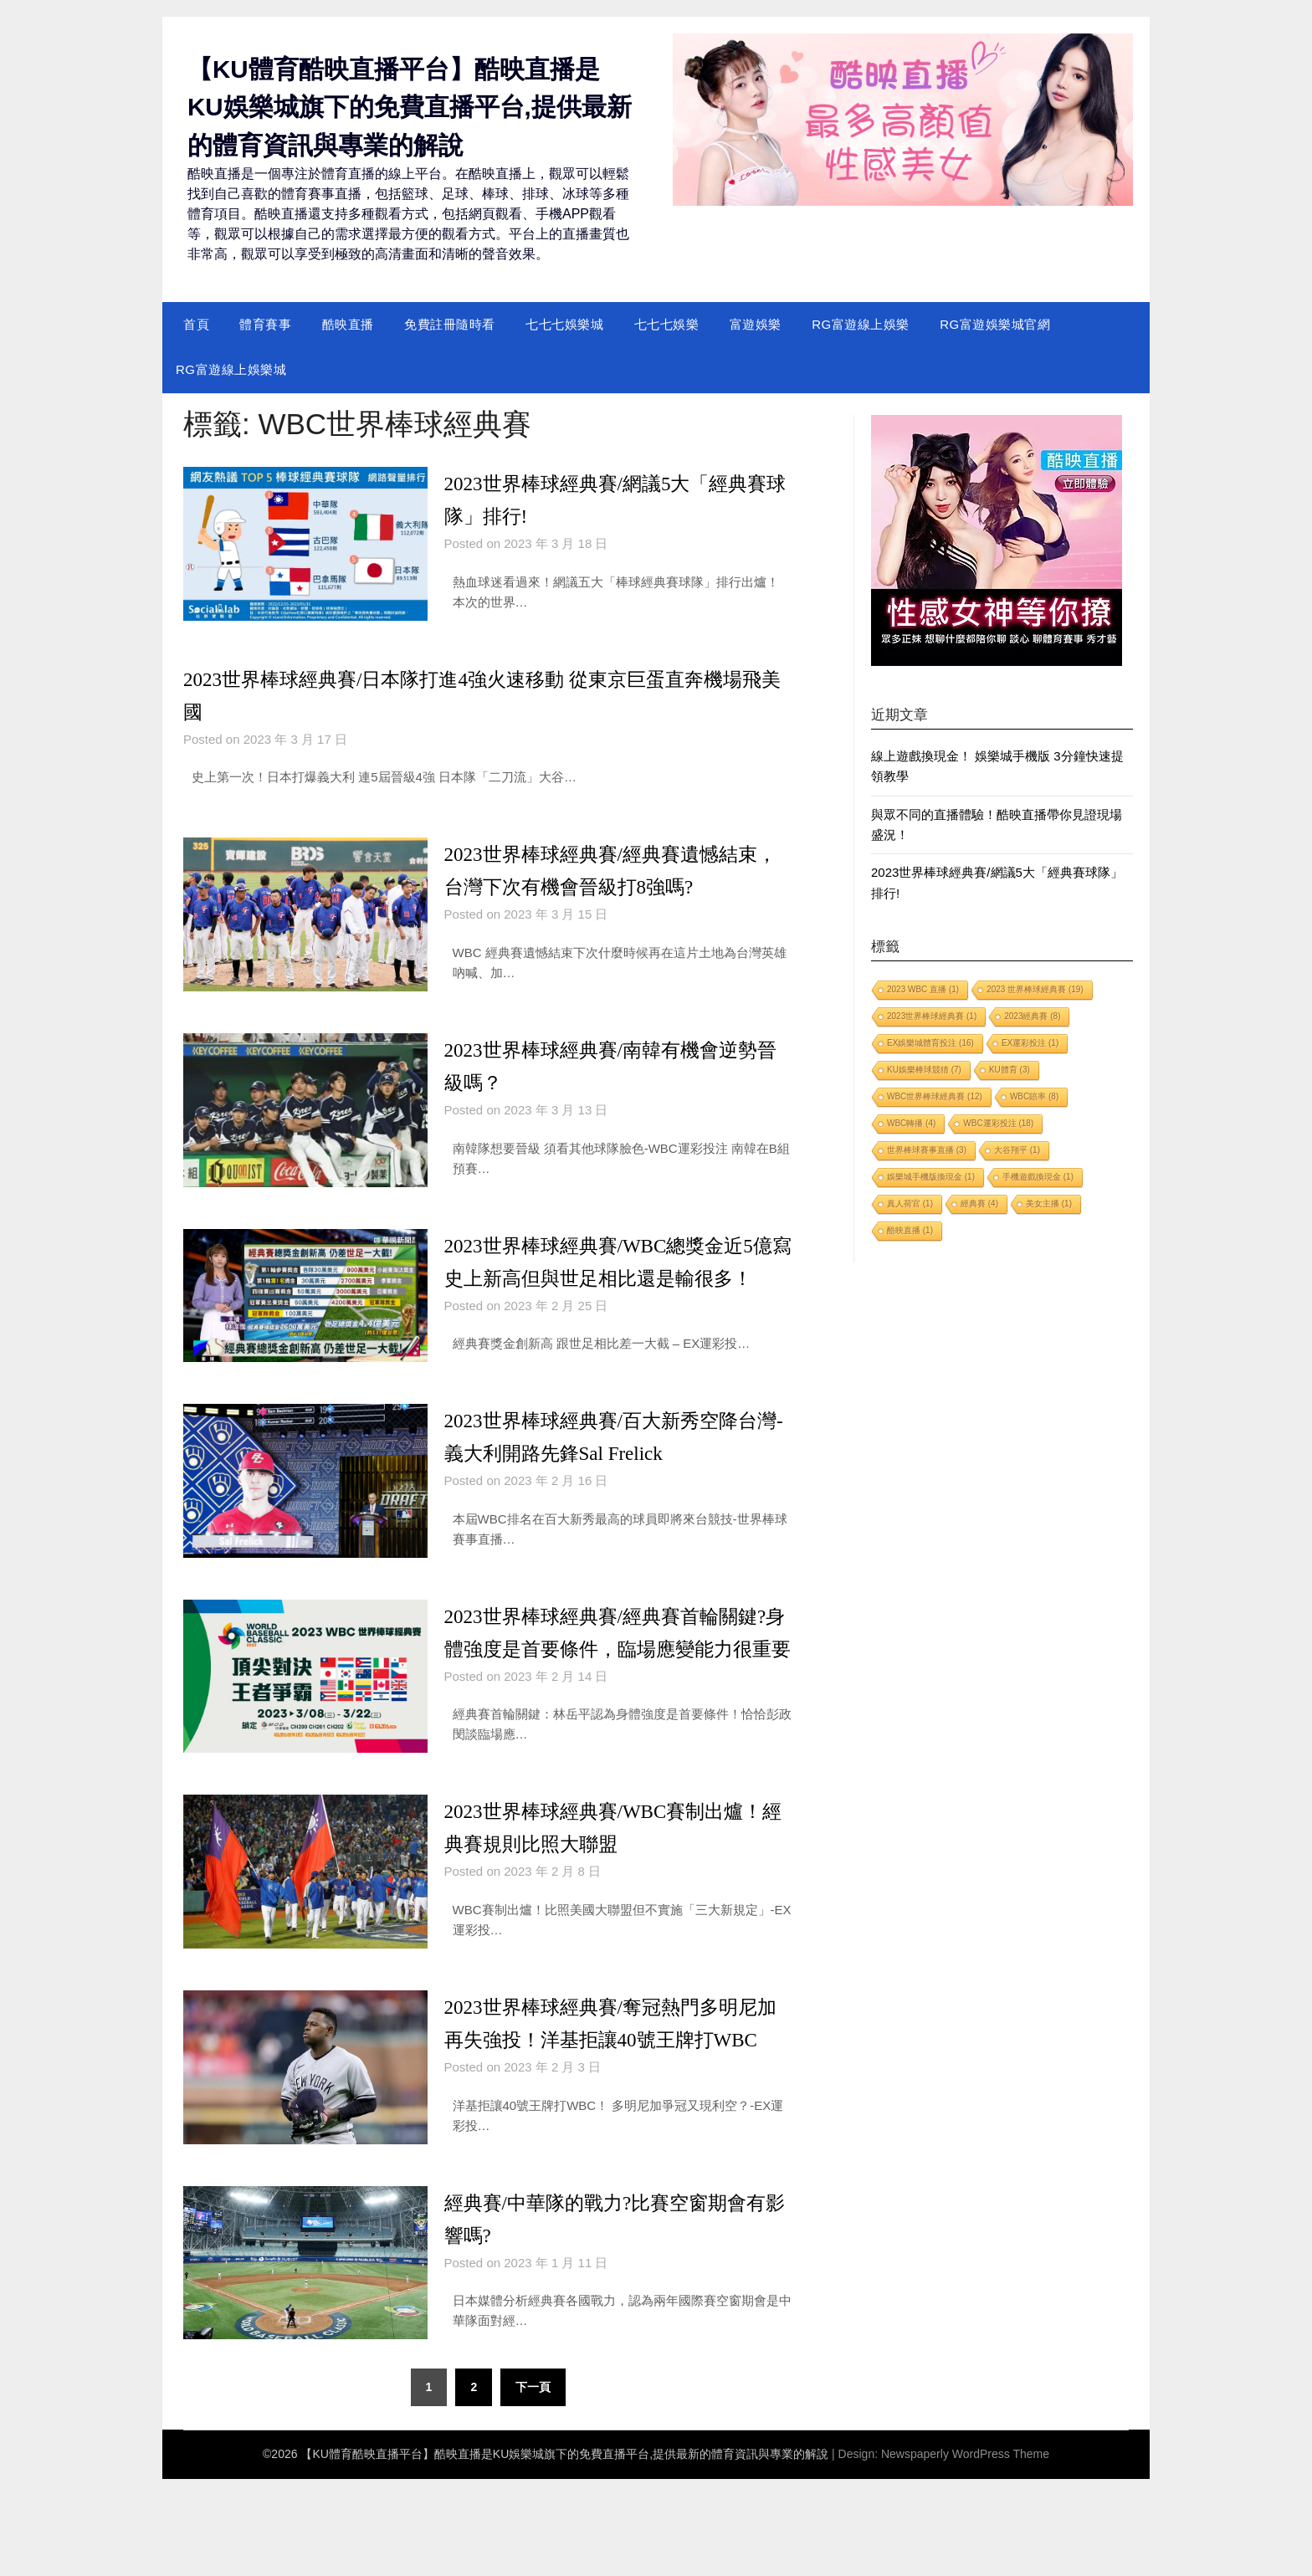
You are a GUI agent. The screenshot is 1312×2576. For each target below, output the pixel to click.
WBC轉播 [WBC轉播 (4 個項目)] (911, 1123)
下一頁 (533, 2484)
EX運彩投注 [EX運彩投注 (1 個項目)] (1030, 1042)
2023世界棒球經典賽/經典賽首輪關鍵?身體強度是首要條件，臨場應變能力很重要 (612, 1680)
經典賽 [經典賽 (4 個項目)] (979, 1203)
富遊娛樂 (756, 323)
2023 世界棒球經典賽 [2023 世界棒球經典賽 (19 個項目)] (1035, 989)
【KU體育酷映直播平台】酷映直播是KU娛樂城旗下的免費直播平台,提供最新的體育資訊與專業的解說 (410, 106)
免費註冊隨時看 (449, 323)
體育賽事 (265, 323)
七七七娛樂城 (564, 323)
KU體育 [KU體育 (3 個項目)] (1009, 1069)
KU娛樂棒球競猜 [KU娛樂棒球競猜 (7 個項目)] (924, 1069)
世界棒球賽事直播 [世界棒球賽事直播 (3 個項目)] (926, 1150)
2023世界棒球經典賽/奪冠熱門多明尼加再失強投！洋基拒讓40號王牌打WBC (618, 2103)
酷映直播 (348, 323)
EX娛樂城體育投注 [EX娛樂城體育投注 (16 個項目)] (930, 1042)
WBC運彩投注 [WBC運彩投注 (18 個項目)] (998, 1123)
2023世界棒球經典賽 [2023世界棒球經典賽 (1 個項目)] (931, 1016)
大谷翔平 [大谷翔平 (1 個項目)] (1017, 1150)
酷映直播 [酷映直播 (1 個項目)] (910, 1230)
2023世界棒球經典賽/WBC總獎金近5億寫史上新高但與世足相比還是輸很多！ (613, 1277)
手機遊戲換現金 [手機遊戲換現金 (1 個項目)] (1038, 1176)
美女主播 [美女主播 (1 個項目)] (1049, 1203)
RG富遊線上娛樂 (861, 323)
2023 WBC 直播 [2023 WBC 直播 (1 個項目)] (923, 989)
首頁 (196, 323)
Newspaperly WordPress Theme (965, 2551)
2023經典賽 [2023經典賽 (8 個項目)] (1032, 1016)
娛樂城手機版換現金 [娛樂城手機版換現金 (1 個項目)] (931, 1176)
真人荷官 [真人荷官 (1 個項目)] (910, 1203)
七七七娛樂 (667, 323)
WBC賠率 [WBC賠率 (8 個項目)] (1034, 1096)
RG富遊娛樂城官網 (995, 323)
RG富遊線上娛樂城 (231, 368)
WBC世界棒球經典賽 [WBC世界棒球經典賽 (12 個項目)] (934, 1096)
